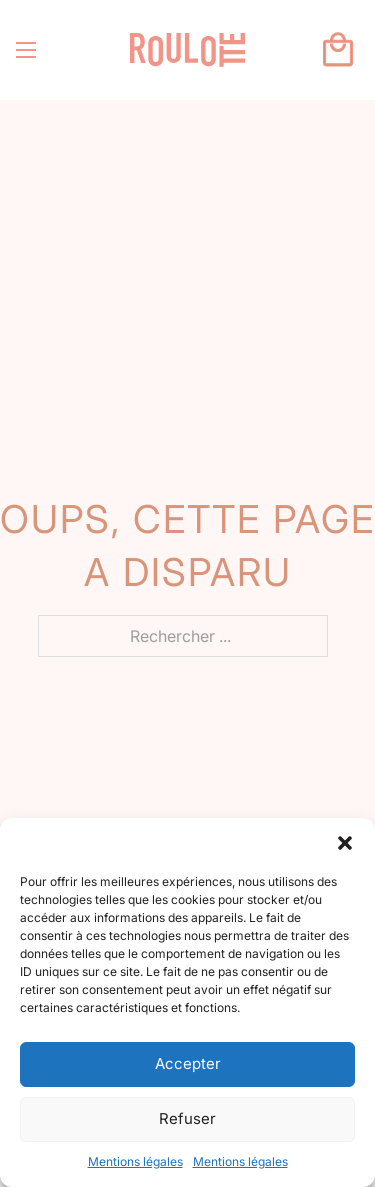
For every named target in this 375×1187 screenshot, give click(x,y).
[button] (345, 843)
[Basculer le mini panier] (338, 50)
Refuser (187, 1118)
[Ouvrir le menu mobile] (26, 50)
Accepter (188, 1063)
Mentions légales (135, 1161)
